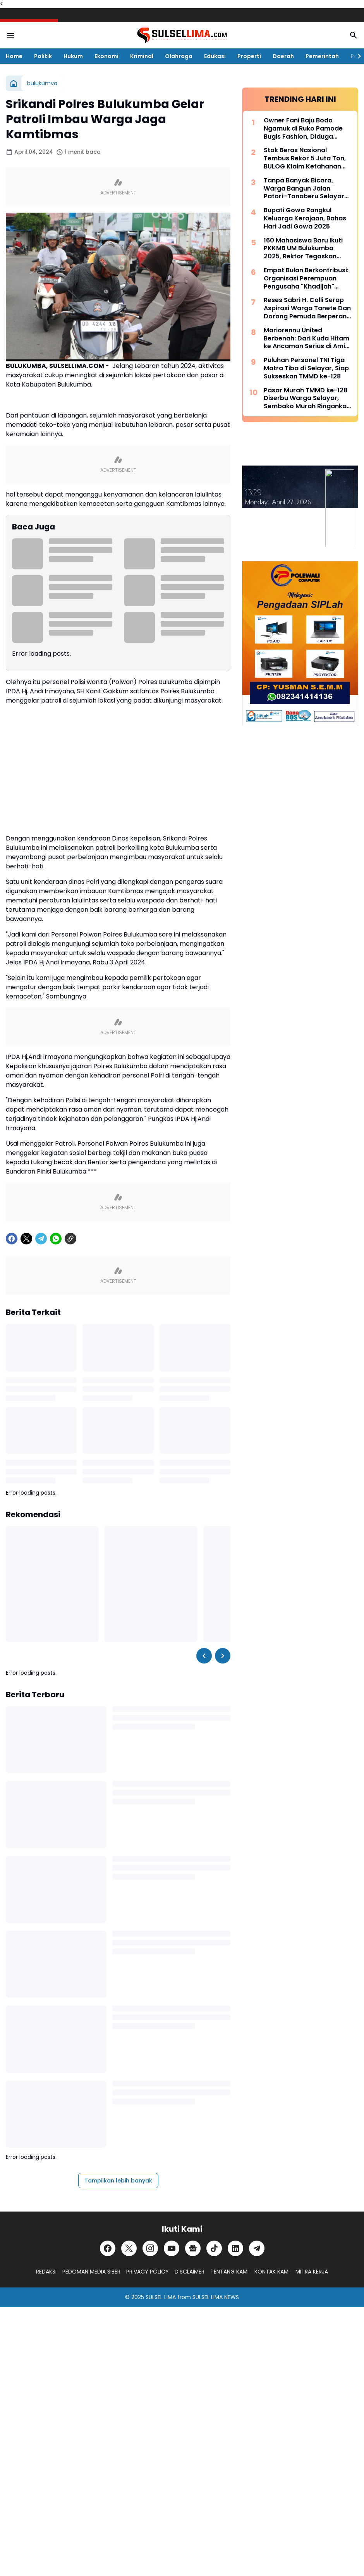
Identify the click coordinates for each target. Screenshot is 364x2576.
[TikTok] (214, 2248)
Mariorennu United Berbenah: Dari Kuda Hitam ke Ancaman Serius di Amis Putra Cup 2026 (306, 339)
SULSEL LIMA (161, 2297)
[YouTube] (171, 2248)
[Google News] (193, 2248)
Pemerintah (322, 56)
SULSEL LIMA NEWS (215, 2297)
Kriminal (141, 56)
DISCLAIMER (189, 2271)
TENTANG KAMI (229, 2271)
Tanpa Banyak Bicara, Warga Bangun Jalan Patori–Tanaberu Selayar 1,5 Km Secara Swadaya (304, 189)
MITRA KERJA (311, 2271)
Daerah (283, 56)
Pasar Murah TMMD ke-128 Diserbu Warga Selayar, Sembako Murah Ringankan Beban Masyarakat (307, 399)
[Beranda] (13, 83)
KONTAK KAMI (272, 2271)
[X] (26, 1238)
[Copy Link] (70, 1238)
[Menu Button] (10, 35)
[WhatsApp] (56, 1238)
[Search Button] (353, 35)
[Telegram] (41, 1238)
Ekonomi (106, 56)
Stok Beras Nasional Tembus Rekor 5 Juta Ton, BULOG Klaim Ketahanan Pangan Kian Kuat (305, 158)
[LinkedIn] (235, 2248)
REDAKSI (46, 2271)
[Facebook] (11, 1238)
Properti (249, 56)
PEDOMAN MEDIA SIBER (91, 2271)
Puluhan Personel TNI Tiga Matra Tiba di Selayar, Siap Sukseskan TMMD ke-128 (306, 368)
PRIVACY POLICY (147, 2271)
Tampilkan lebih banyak (118, 2180)
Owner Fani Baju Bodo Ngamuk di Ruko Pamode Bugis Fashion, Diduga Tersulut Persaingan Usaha (306, 129)
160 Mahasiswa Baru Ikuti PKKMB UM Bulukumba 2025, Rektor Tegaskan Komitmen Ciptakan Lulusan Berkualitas (303, 249)
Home (14, 56)
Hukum (73, 56)
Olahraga (178, 56)
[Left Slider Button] (204, 1655)
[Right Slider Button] (356, 56)
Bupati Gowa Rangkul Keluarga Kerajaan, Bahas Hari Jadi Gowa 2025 (305, 218)
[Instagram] (150, 2248)
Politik (43, 56)
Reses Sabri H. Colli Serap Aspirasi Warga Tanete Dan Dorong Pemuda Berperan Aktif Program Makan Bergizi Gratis (307, 308)
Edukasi (215, 56)
